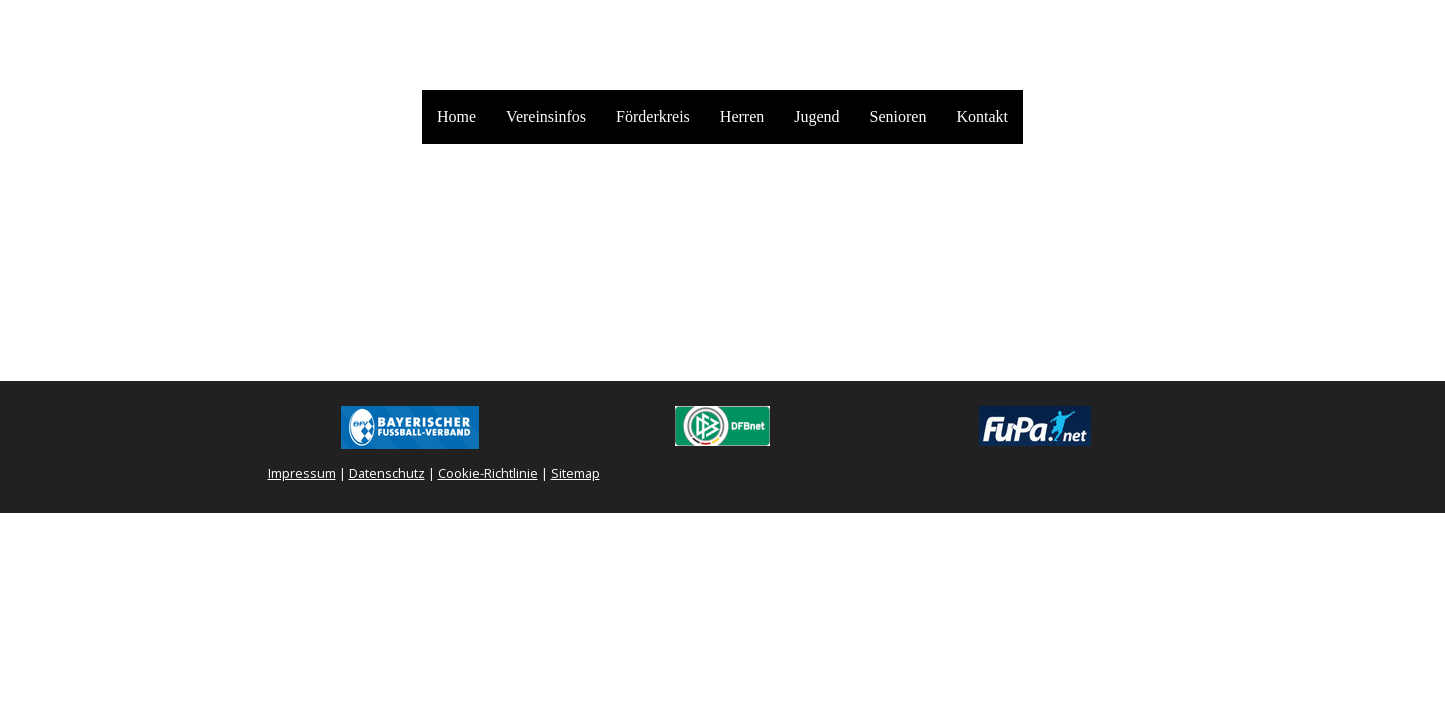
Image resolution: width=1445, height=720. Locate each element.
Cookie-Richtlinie (488, 473)
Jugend (816, 116)
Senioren (898, 116)
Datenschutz (387, 473)
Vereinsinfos (546, 116)
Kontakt (982, 116)
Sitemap (575, 473)
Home (456, 116)
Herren (742, 116)
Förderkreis (653, 116)
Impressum (302, 473)
